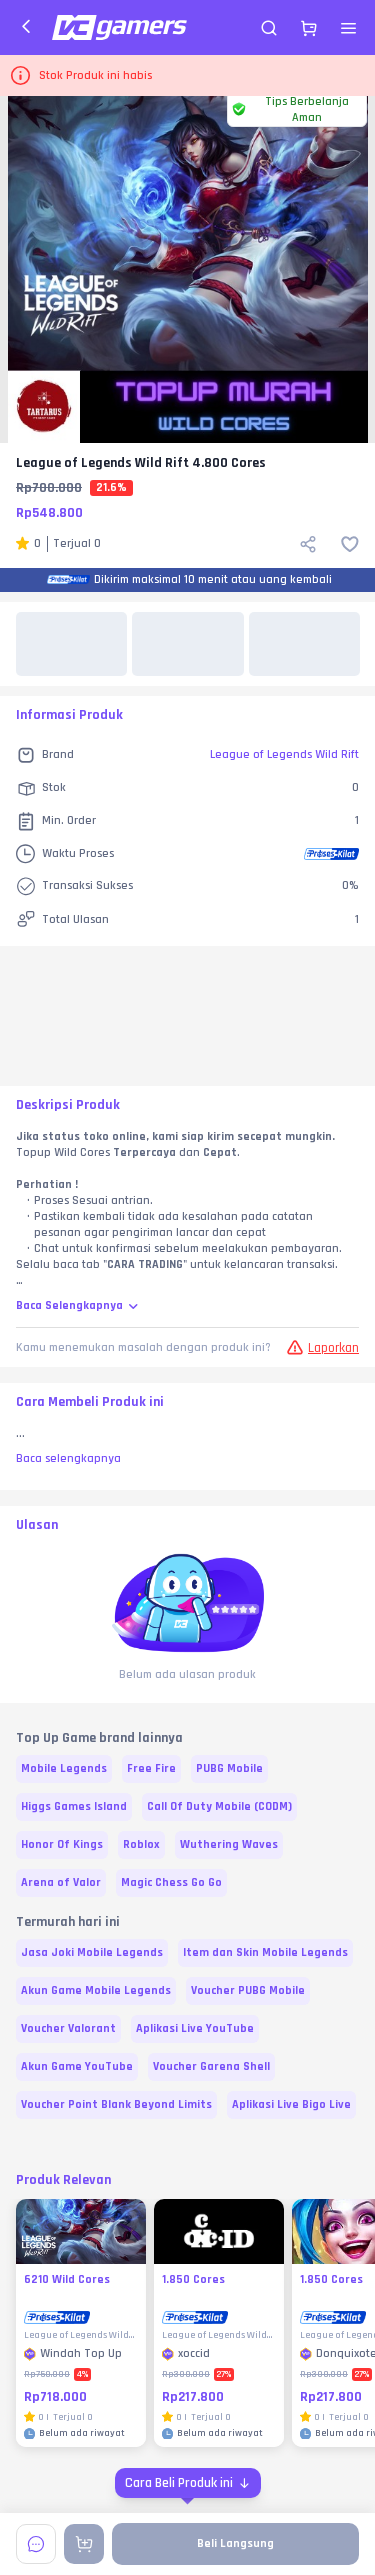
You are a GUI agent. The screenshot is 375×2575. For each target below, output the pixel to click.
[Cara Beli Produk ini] (188, 2483)
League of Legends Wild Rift (284, 754)
